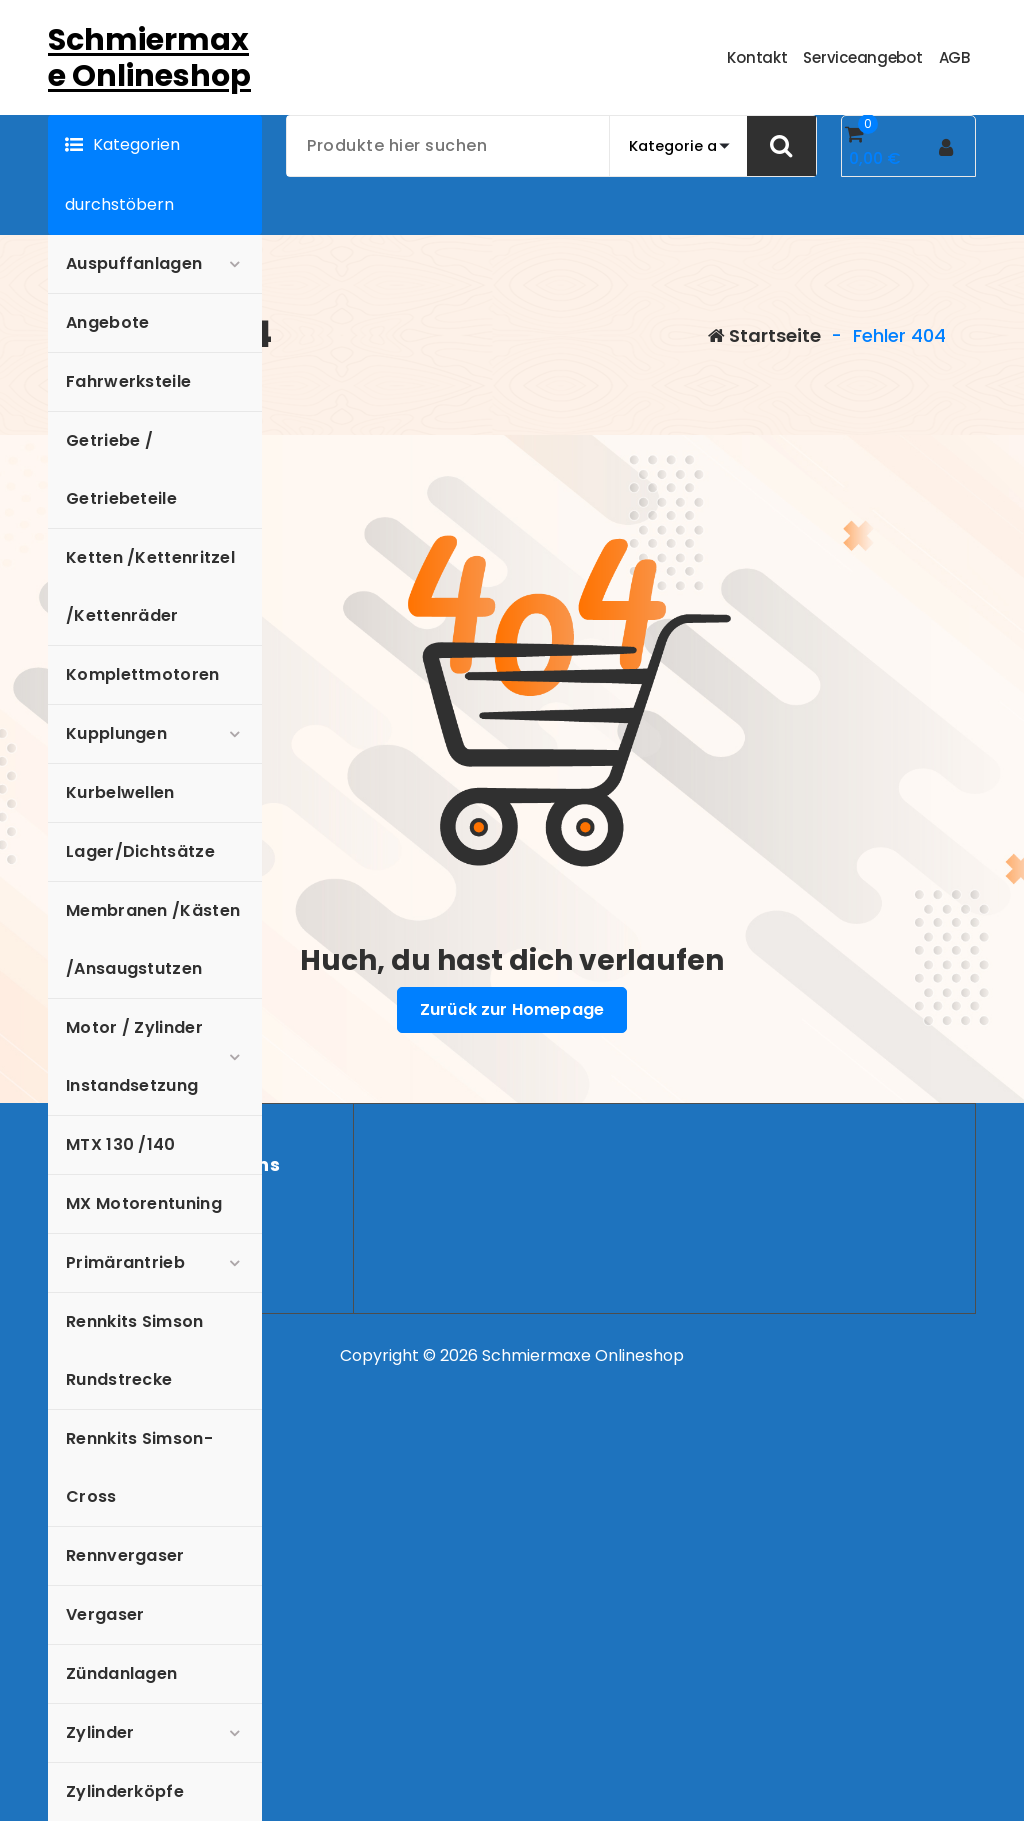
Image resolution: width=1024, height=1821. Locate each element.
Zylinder (100, 1732)
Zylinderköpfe (125, 1791)
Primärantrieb (125, 1262)
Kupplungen (116, 733)
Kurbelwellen (120, 792)
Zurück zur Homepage (512, 1009)
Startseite (764, 335)
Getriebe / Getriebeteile (121, 469)
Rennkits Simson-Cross (139, 1467)
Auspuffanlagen (134, 263)
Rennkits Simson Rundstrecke (135, 1350)
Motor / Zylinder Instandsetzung (134, 1056)
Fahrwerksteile (128, 381)
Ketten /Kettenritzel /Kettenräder (150, 586)
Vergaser (105, 1614)
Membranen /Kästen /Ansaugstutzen (153, 939)
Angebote (107, 322)
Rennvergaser (125, 1555)
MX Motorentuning (144, 1203)
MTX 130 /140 (121, 1144)
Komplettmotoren (143, 674)
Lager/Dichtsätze (140, 851)
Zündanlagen (121, 1673)
